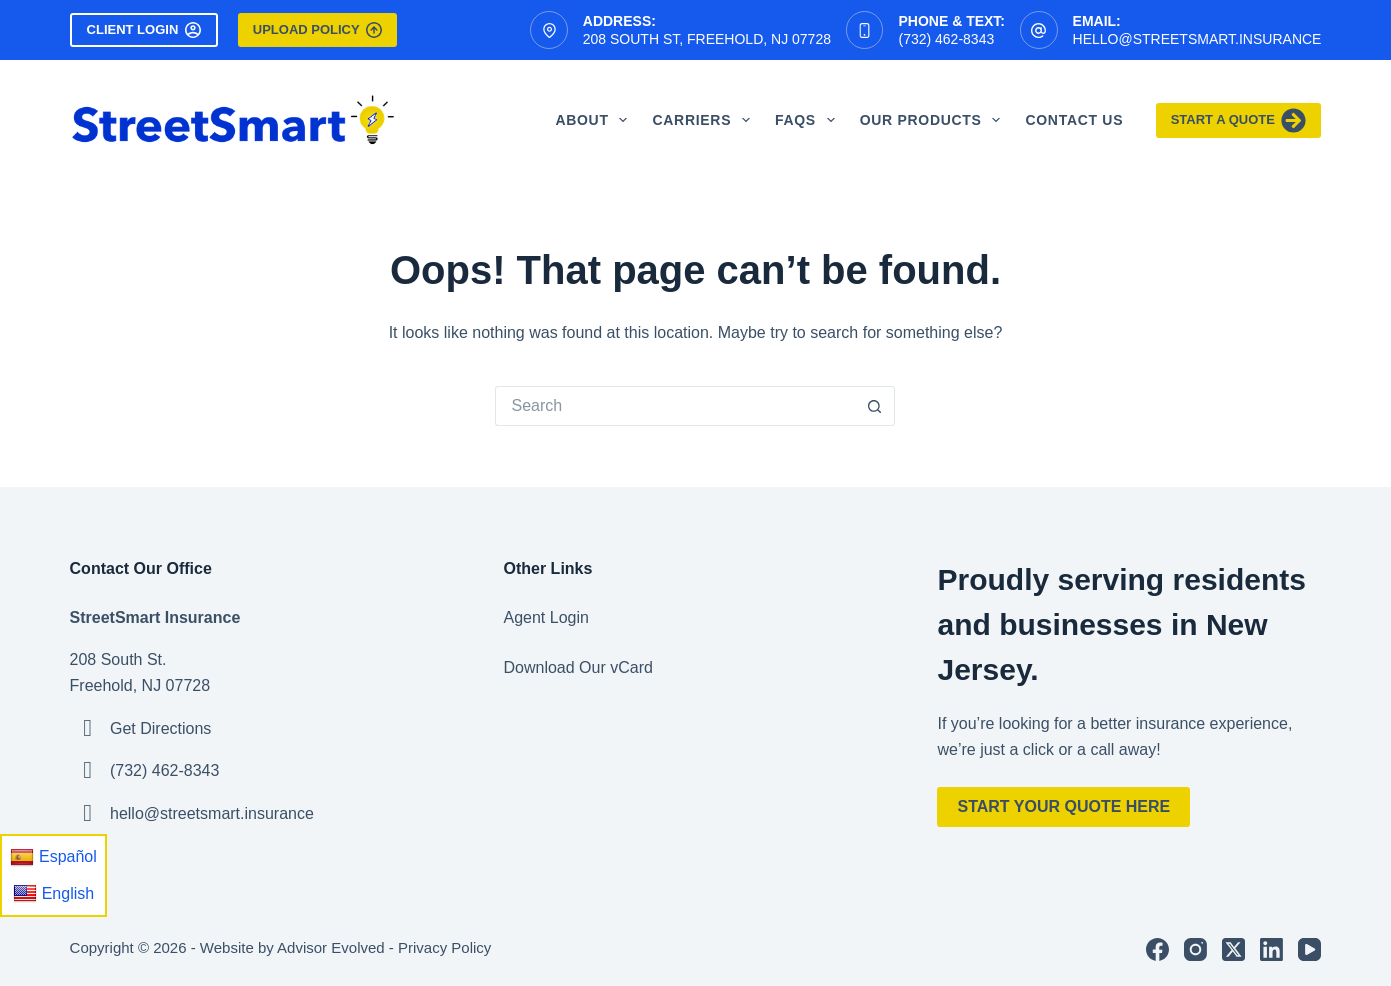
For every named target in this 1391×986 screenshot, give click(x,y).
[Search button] (875, 406)
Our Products (934, 120)
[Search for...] (675, 406)
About (595, 120)
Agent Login (546, 617)
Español (53, 857)
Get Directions (160, 728)
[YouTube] (1309, 949)
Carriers (705, 120)
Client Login (144, 30)
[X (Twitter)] (1233, 949)
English (53, 893)
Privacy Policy (444, 947)
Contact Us (1074, 120)
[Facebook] (1157, 949)
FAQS (809, 120)
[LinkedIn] (1271, 949)
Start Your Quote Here (1063, 806)
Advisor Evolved (331, 947)
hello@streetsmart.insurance (1197, 39)
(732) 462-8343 (946, 39)
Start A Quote (1239, 120)
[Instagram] (1195, 949)
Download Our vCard (578, 667)
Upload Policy (317, 30)
